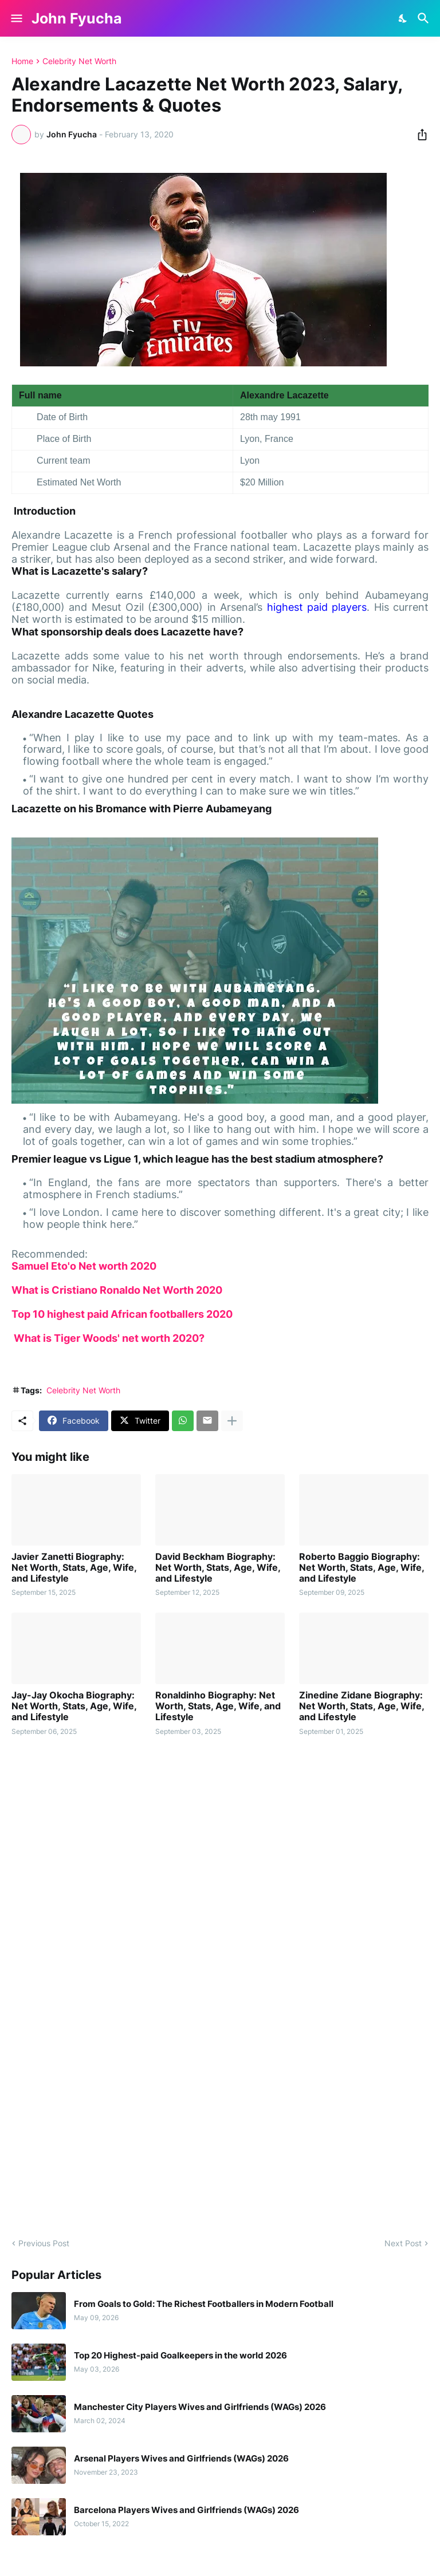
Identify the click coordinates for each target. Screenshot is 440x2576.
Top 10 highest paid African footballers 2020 (122, 1314)
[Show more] (232, 1421)
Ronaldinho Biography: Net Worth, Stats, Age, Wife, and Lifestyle (218, 1706)
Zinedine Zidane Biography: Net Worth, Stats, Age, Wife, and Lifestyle (361, 1706)
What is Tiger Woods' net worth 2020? (108, 1338)
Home (22, 61)
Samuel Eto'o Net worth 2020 (83, 1266)
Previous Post (43, 2243)
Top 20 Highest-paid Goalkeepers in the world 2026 (180, 2355)
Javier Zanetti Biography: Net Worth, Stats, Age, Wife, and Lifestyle (73, 1567)
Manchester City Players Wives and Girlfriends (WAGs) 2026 (200, 2407)
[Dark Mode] (403, 18)
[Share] (419, 134)
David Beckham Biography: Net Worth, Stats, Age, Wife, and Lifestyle (217, 1567)
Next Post (403, 2243)
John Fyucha (77, 18)
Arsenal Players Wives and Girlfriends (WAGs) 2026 (181, 2458)
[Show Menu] (16, 18)
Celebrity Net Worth (79, 61)
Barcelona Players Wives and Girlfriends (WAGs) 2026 (186, 2510)
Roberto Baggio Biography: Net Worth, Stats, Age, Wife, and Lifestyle (361, 1567)
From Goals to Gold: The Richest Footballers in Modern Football (203, 2304)
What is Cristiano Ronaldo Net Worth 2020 (116, 1290)
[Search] (425, 18)
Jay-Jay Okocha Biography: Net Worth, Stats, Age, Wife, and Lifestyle (73, 1706)
